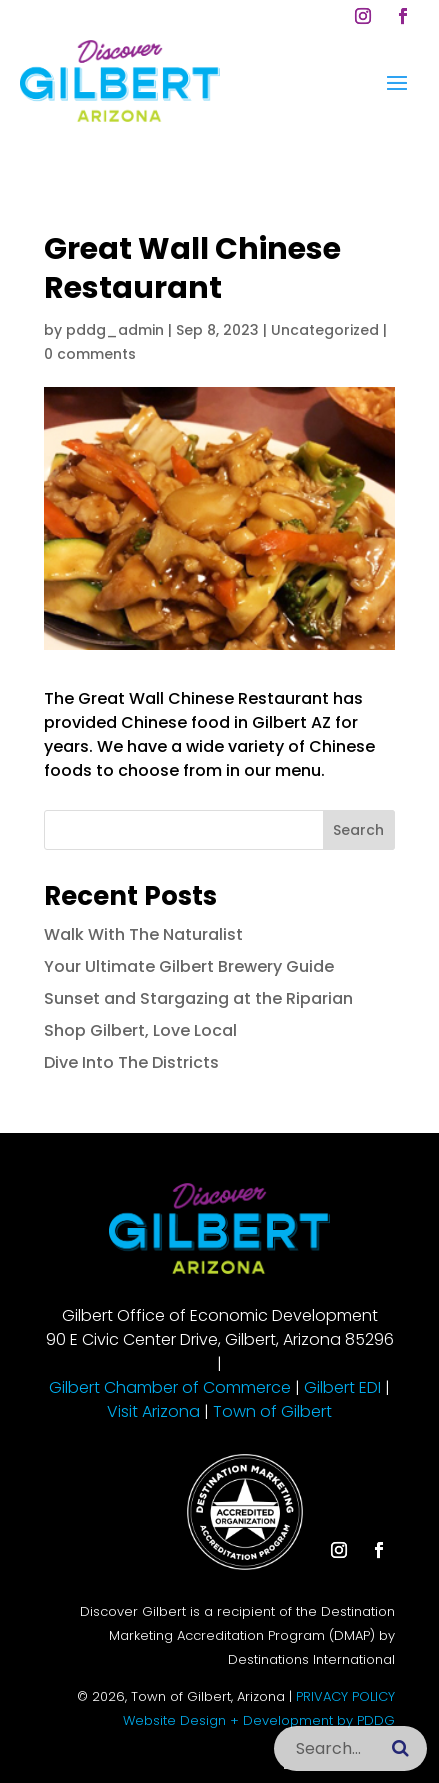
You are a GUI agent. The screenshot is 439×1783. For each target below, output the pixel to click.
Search (358, 830)
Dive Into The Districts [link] (131, 1062)
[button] (363, 16)
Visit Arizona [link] (153, 1411)
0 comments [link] (90, 354)
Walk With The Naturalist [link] (143, 934)
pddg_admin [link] (115, 330)
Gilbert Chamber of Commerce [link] (170, 1387)
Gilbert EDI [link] (342, 1387)
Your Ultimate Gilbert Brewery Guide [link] (189, 966)
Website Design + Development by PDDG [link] (259, 1720)
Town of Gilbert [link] (272, 1411)
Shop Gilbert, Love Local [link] (140, 1030)
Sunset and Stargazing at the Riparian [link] (198, 998)
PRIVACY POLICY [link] (345, 1696)
